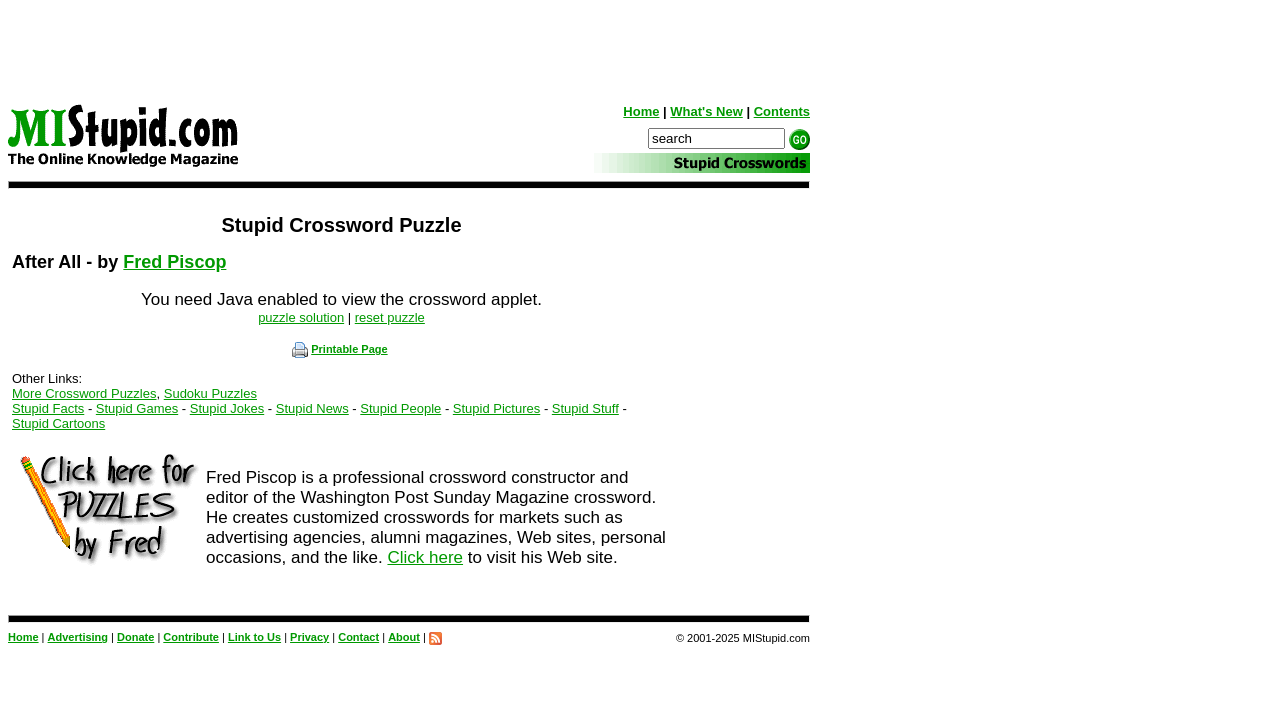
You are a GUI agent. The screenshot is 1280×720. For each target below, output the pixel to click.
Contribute (191, 637)
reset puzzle (390, 317)
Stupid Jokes (227, 408)
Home (641, 111)
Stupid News (312, 408)
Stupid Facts (48, 408)
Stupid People (400, 408)
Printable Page (339, 349)
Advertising (78, 637)
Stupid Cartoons (58, 423)
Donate (135, 637)
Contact (358, 637)
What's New (706, 111)
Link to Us (254, 637)
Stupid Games (137, 408)
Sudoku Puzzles (210, 393)
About (404, 637)
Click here (425, 557)
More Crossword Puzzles (84, 393)
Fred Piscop (174, 262)
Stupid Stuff (585, 408)
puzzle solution (301, 317)
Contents (782, 111)
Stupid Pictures (496, 408)
